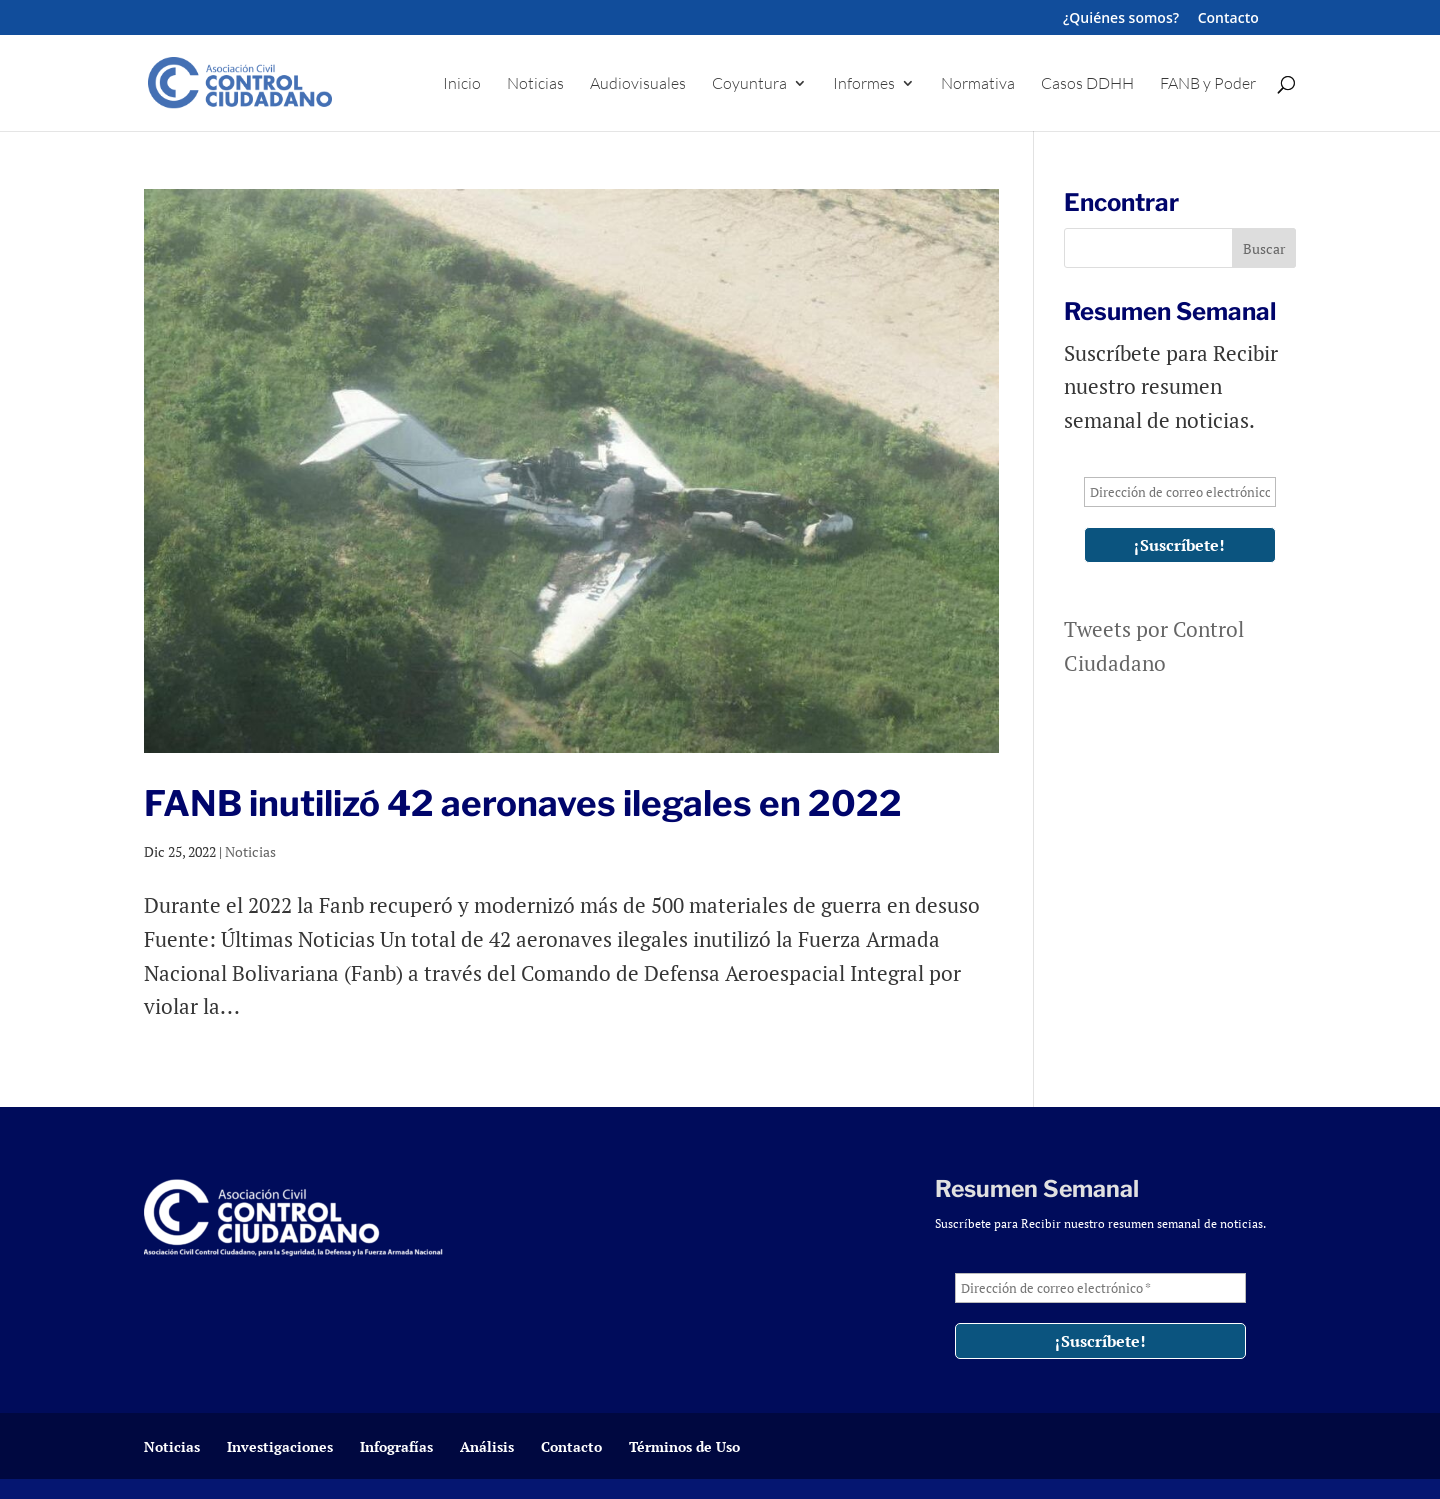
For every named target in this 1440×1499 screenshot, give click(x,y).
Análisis (487, 1446)
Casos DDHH (1087, 84)
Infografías (396, 1446)
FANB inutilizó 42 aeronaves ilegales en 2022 (523, 803)
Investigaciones (280, 1446)
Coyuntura (749, 84)
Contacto (1228, 19)
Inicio (462, 84)
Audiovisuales (638, 84)
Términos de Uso (684, 1446)
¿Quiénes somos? (1121, 19)
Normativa (978, 84)
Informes (864, 84)
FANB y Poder (1208, 84)
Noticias (535, 84)
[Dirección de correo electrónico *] (1180, 492)
